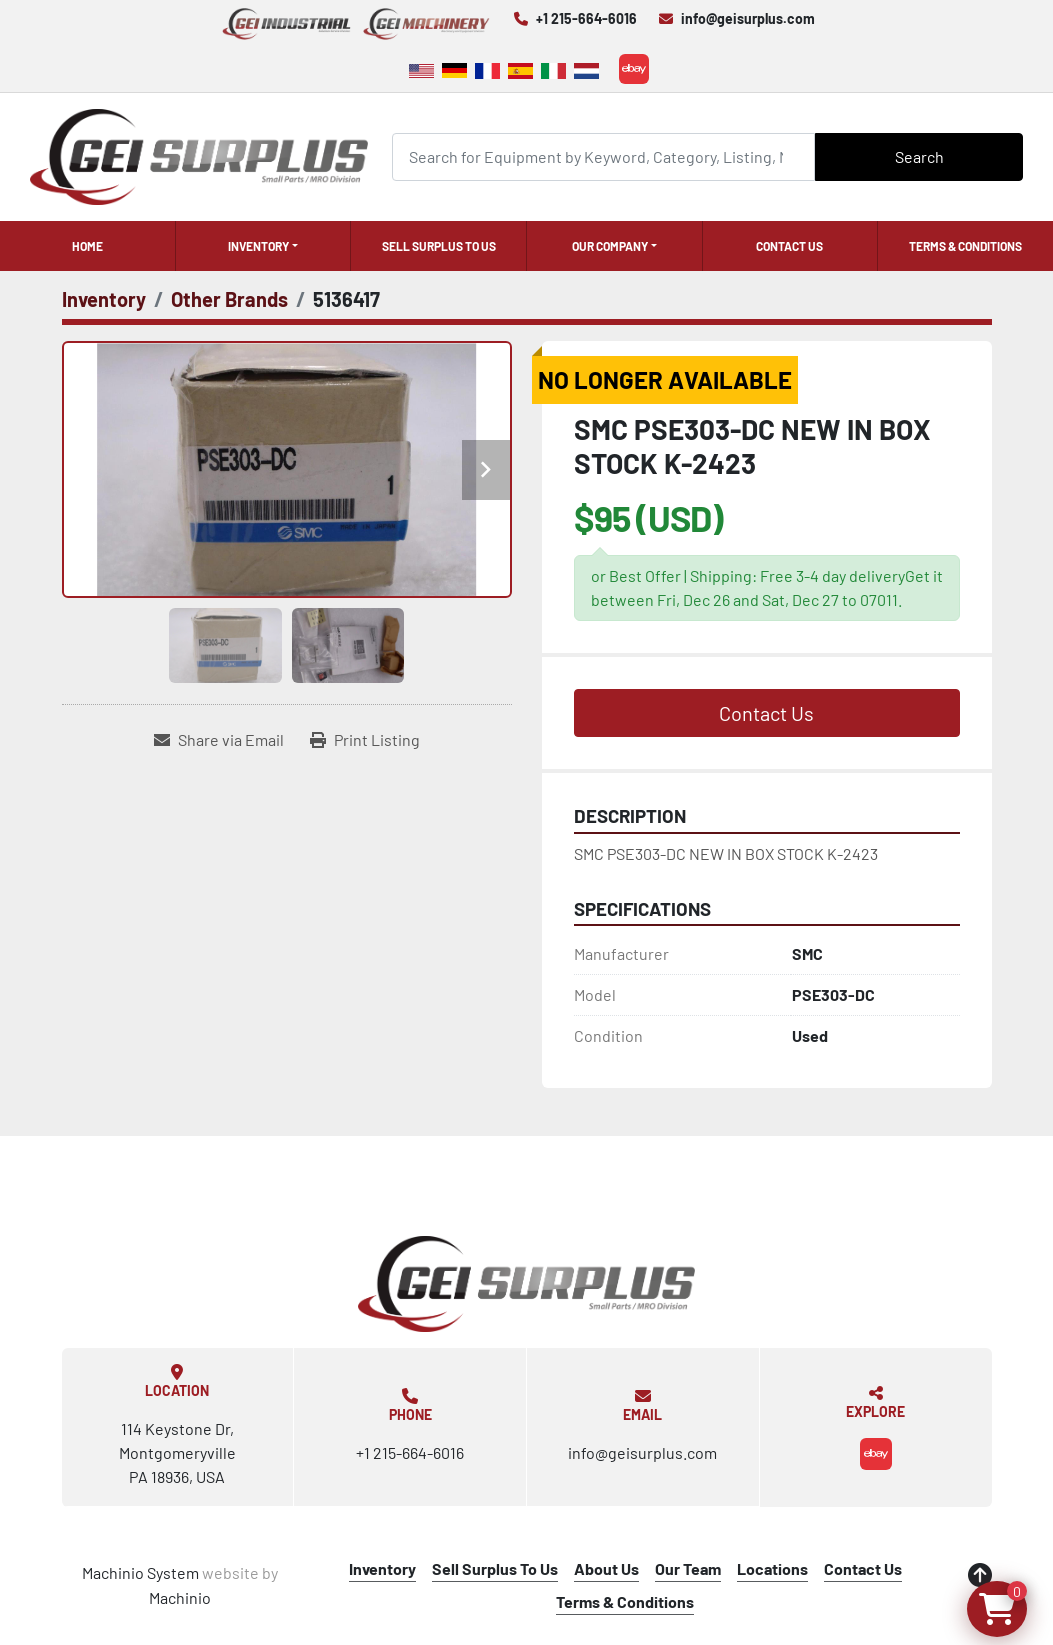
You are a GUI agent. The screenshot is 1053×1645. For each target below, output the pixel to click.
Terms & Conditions (965, 246)
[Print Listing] (365, 740)
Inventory (258, 246)
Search (919, 156)
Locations (772, 1568)
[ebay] (634, 69)
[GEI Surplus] (527, 1284)
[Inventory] (104, 299)
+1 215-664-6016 (586, 18)
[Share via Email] (219, 740)
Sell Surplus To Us (439, 246)
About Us (606, 1568)
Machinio (180, 1597)
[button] (263, 246)
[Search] (604, 156)
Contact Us (789, 246)
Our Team (688, 1568)
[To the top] (980, 1575)
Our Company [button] (610, 246)
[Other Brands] (229, 299)
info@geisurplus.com (748, 18)
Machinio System (140, 1572)
